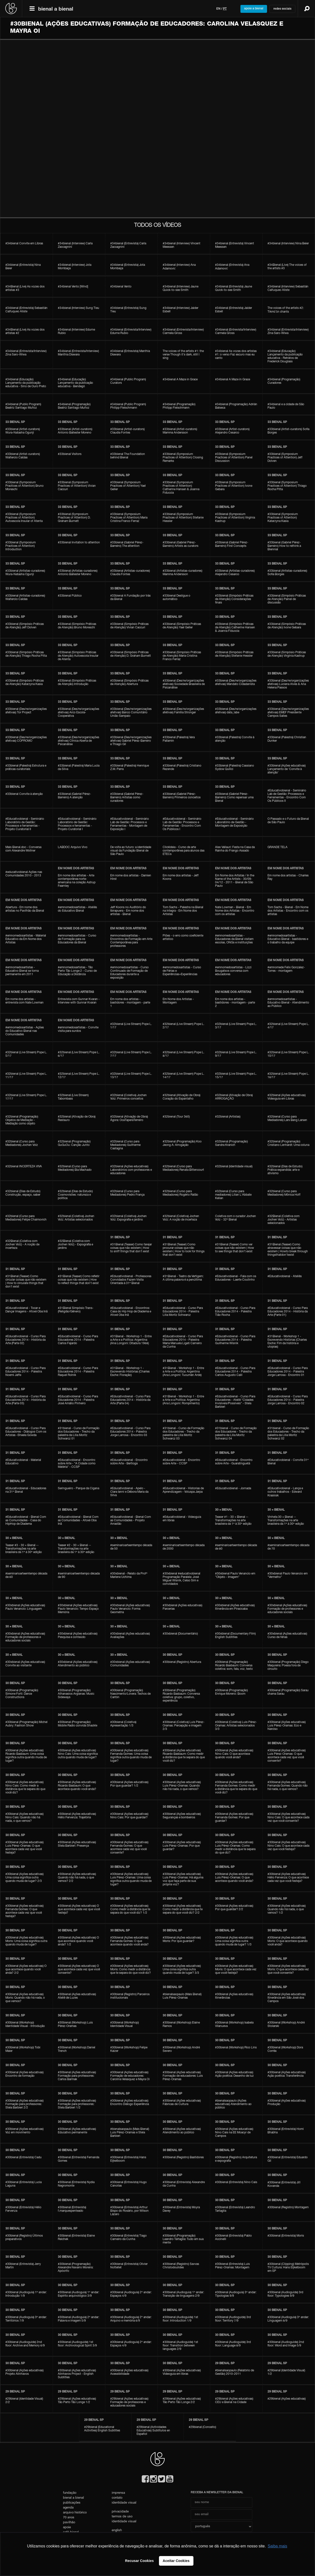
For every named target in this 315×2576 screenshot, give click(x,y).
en (218, 8)
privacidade (120, 2511)
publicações (71, 2503)
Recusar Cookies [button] (139, 2561)
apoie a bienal (253, 8)
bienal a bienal (55, 9)
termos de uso (122, 2516)
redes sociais (282, 8)
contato (117, 2498)
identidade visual (124, 2503)
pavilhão (69, 2522)
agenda (68, 2507)
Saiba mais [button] (277, 2546)
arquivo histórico (75, 2512)
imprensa (118, 2493)
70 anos (68, 2517)
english (117, 2530)
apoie (67, 2527)
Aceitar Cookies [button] (176, 2561)
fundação (69, 2493)
